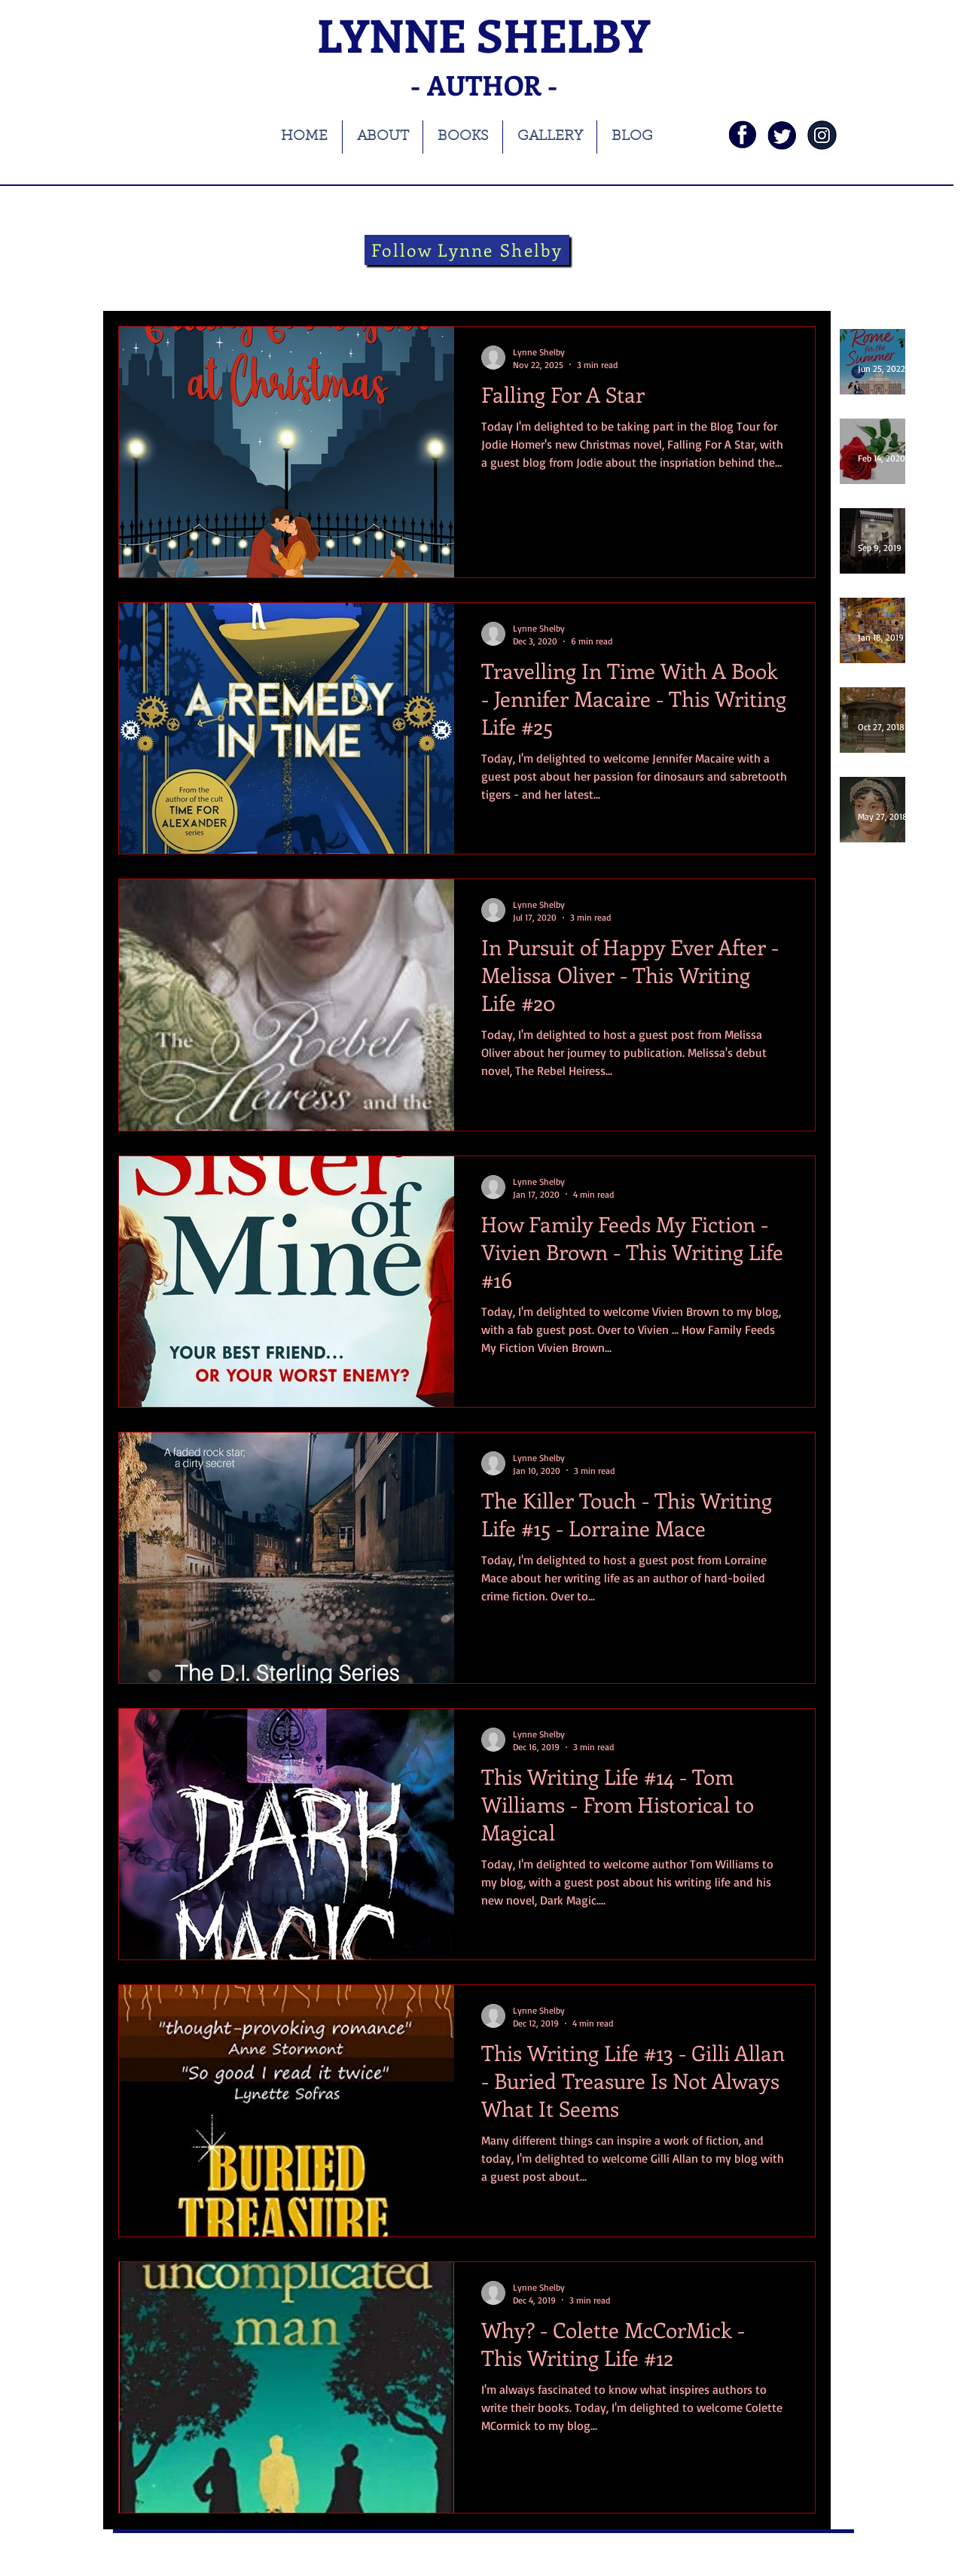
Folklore (525, 280)
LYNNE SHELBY (483, 34)
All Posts (137, 280)
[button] (796, 283)
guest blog (597, 280)
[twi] (782, 135)
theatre (460, 280)
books (200, 280)
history (332, 280)
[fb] (742, 135)
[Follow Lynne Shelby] (467, 250)
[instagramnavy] (822, 135)
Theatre (396, 280)
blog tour (265, 280)
